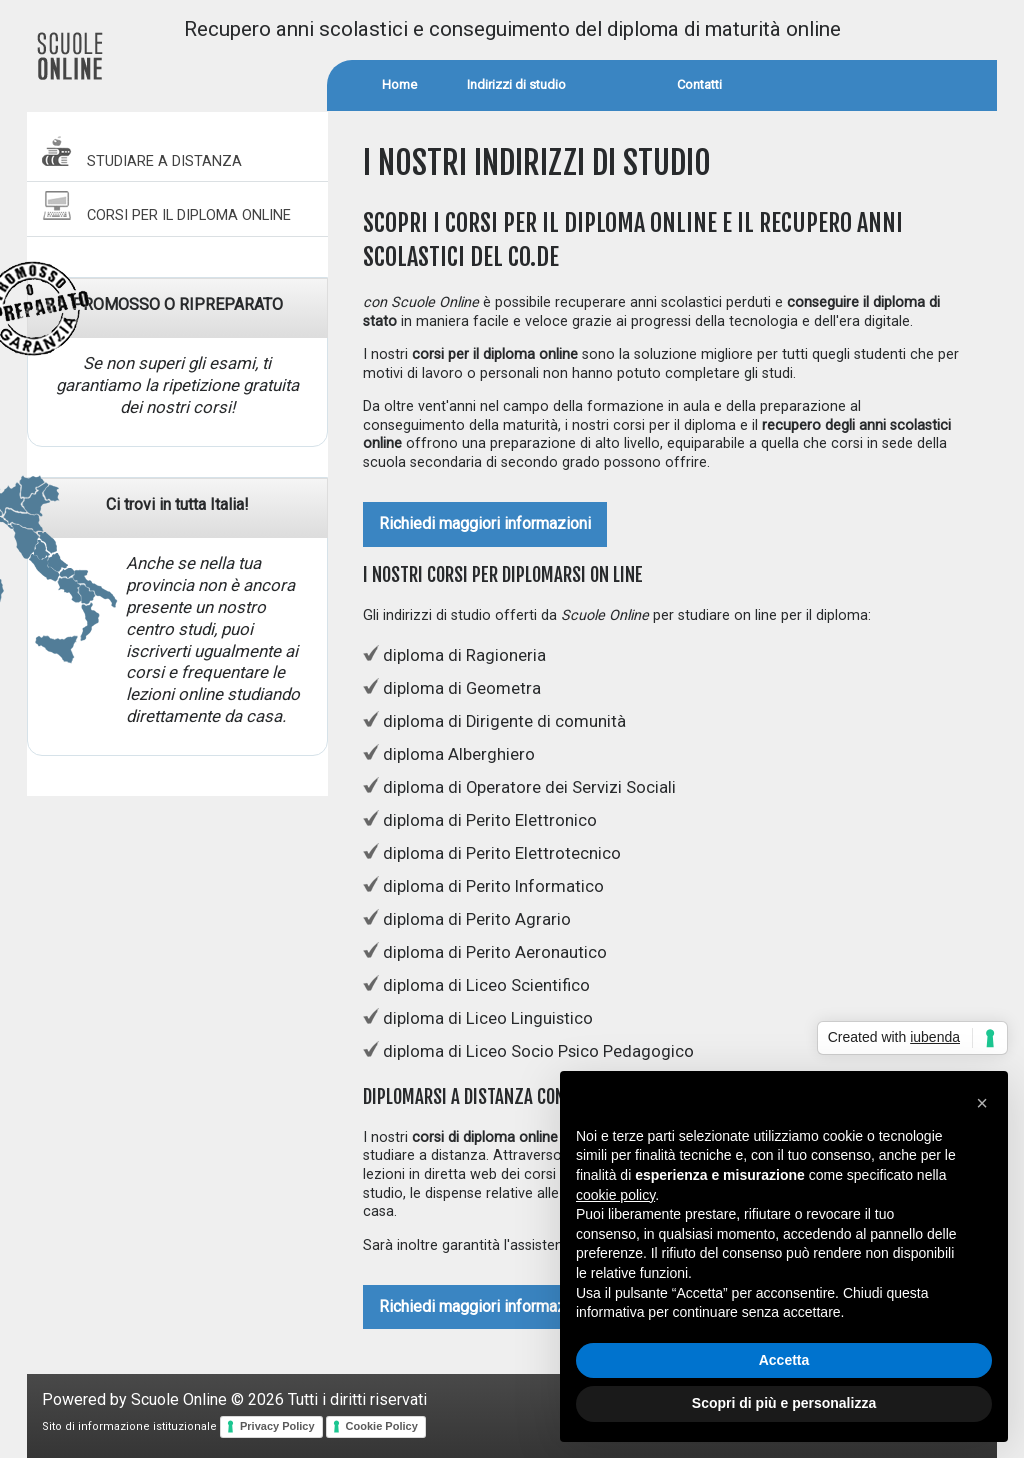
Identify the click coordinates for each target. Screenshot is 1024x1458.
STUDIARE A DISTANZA (142, 152)
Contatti (699, 84)
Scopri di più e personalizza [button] (784, 1403)
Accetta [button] (784, 1360)
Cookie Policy (382, 1426)
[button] (982, 1103)
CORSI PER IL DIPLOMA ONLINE (166, 206)
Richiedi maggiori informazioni (485, 523)
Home (399, 84)
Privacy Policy (277, 1426)
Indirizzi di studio (516, 84)
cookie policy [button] (615, 1195)
